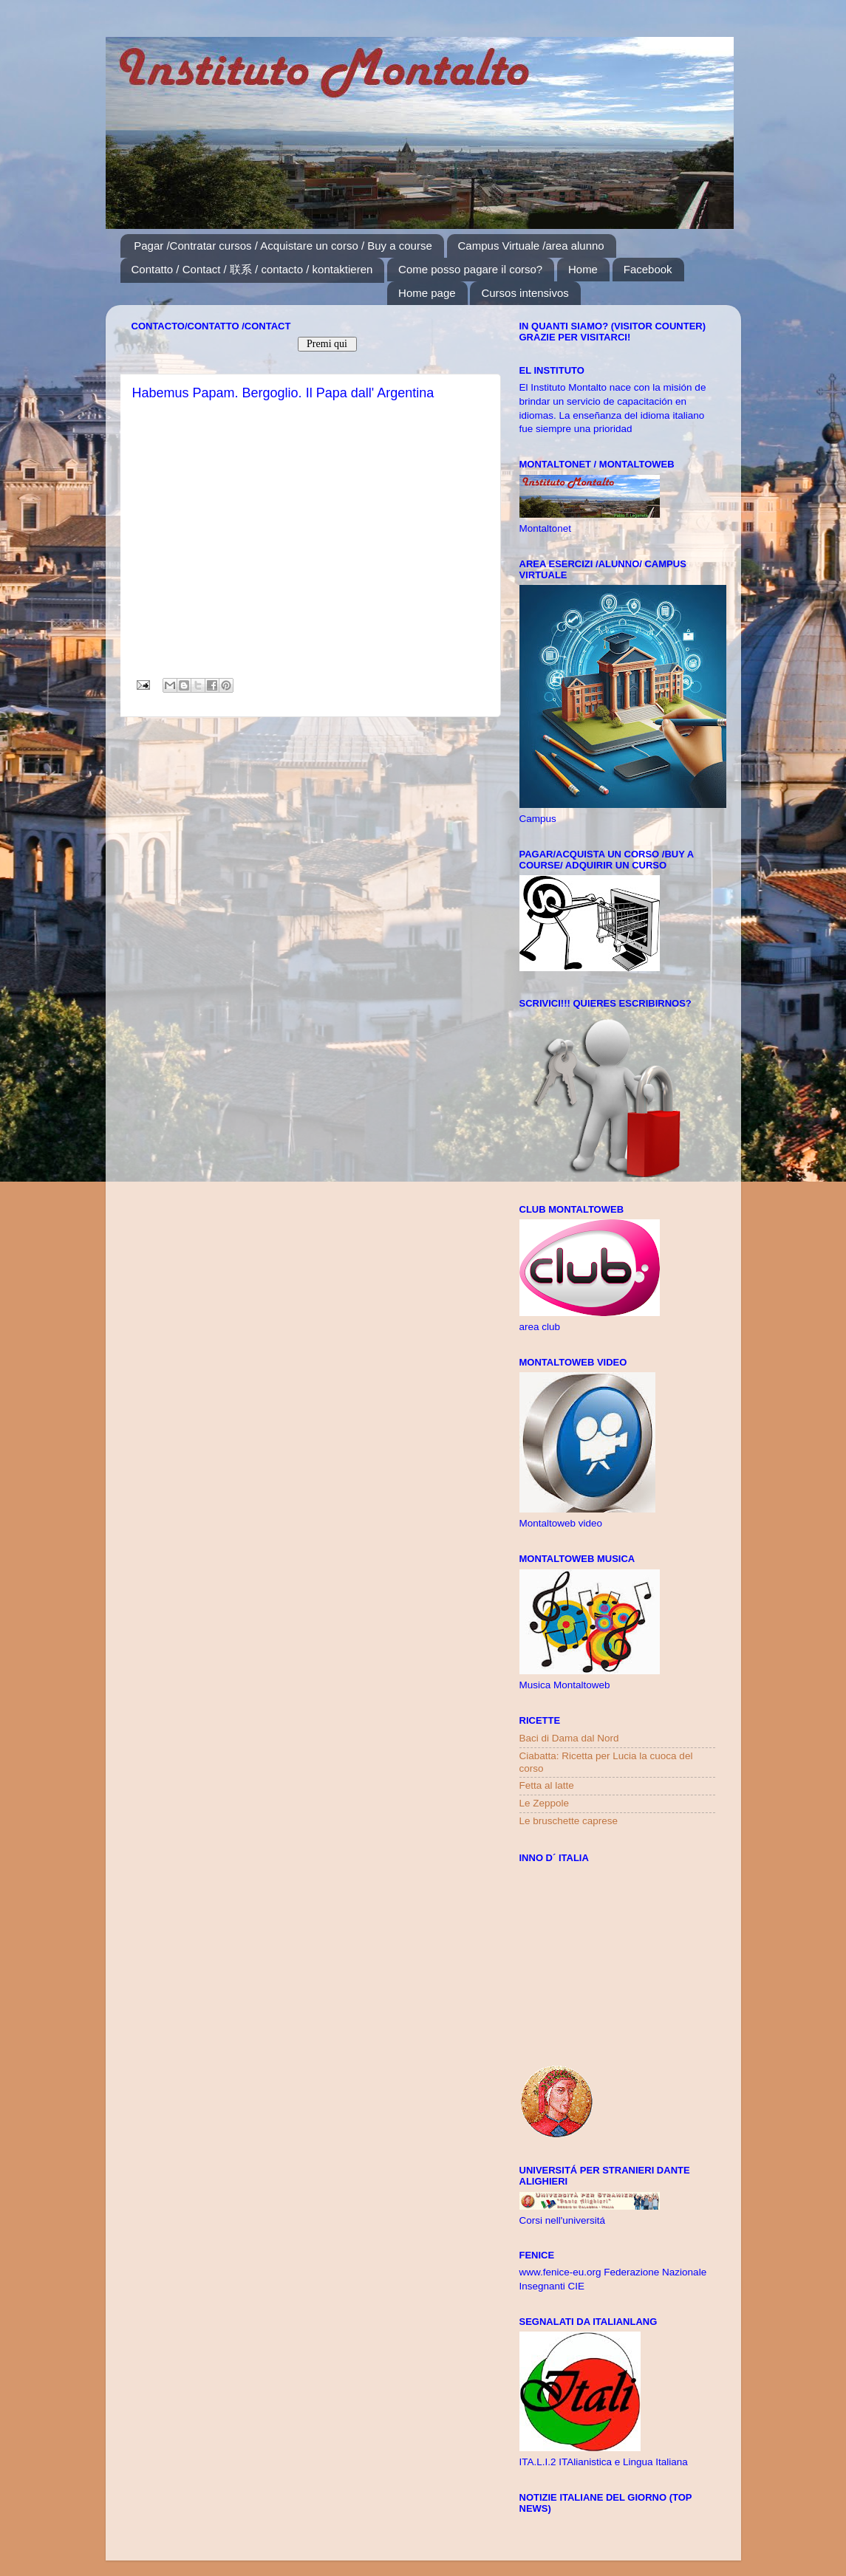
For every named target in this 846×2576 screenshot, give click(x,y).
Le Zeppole (544, 1803)
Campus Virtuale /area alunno (531, 245)
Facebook (648, 269)
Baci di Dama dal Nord (569, 1738)
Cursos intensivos (524, 293)
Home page (427, 293)
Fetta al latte (546, 1785)
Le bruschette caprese (568, 1820)
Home (583, 269)
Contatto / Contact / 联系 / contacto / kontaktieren (252, 269)
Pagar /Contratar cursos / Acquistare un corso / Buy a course (283, 245)
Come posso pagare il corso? (470, 269)
